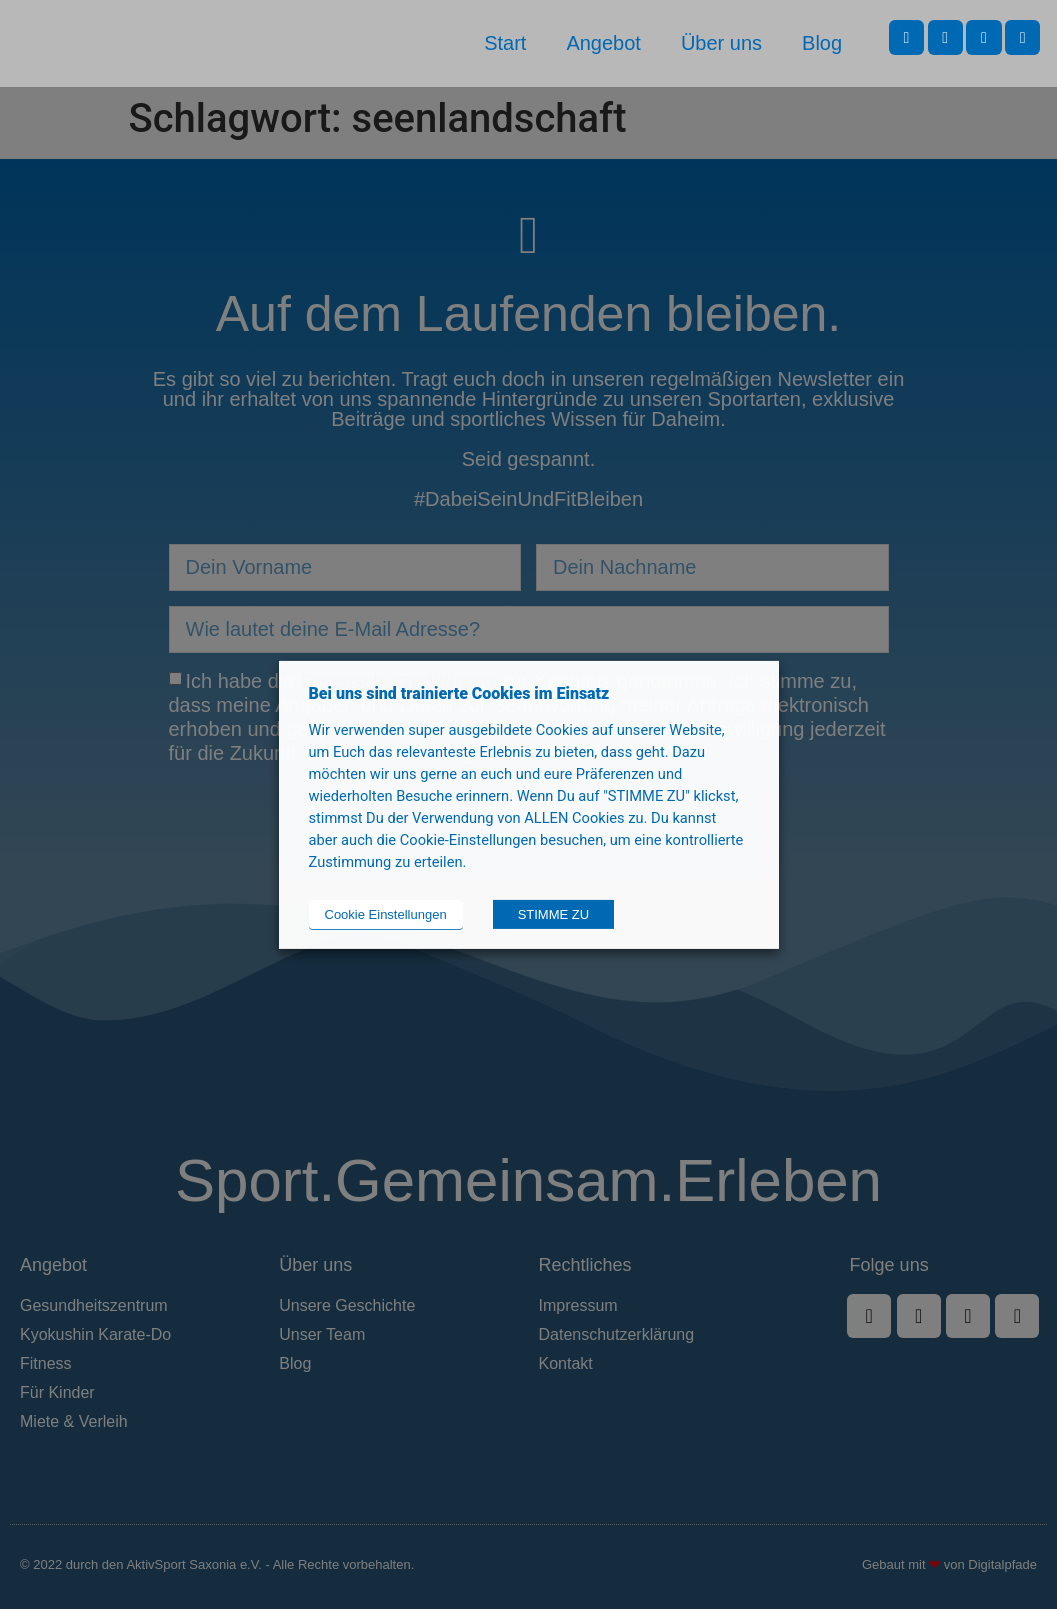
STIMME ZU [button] (554, 914)
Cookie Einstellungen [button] (386, 914)
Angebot (603, 43)
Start (505, 43)
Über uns (721, 43)
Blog (822, 43)
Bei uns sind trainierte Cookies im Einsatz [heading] (459, 692)
